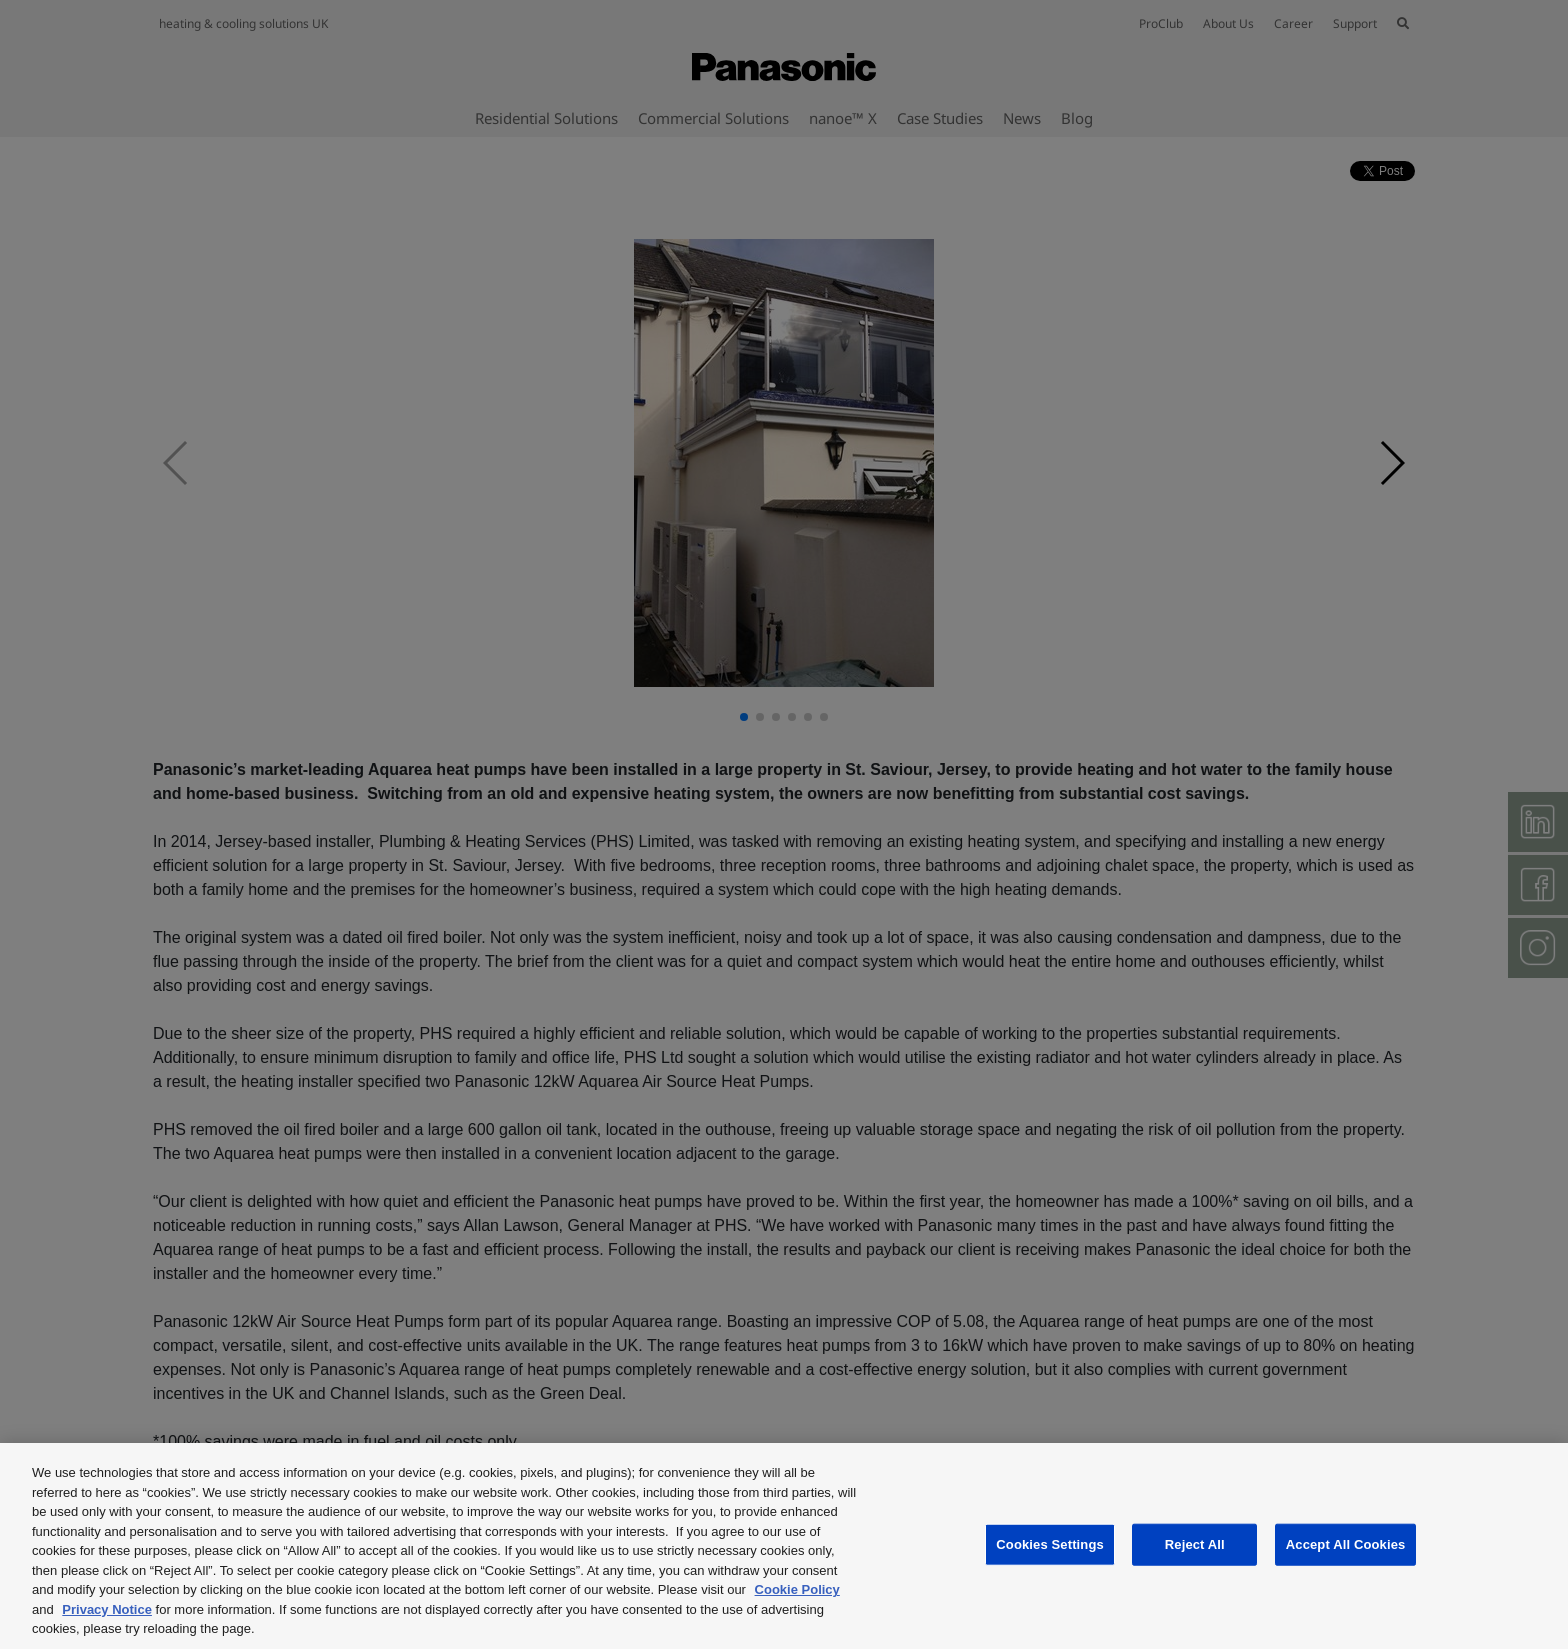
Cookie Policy (797, 1589)
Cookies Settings (1050, 1544)
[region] (784, 1546)
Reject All (1195, 1544)
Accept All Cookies (1346, 1544)
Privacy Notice (107, 1609)
